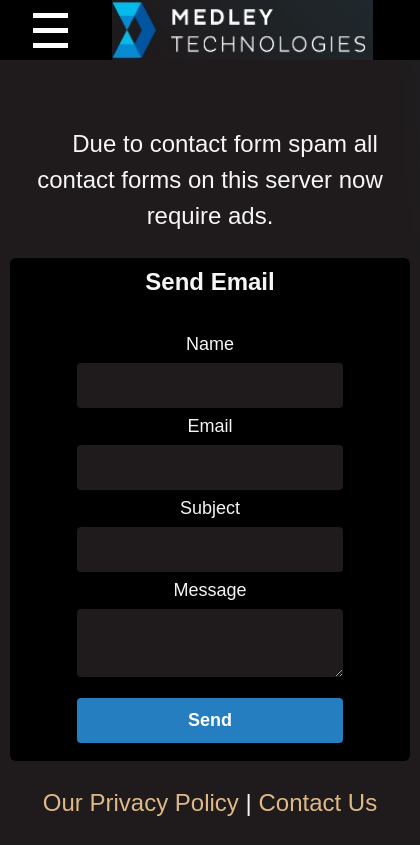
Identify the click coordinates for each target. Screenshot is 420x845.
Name (210, 344)
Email (209, 426)
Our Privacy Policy (141, 802)
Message (209, 590)
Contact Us (317, 802)
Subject (210, 508)
